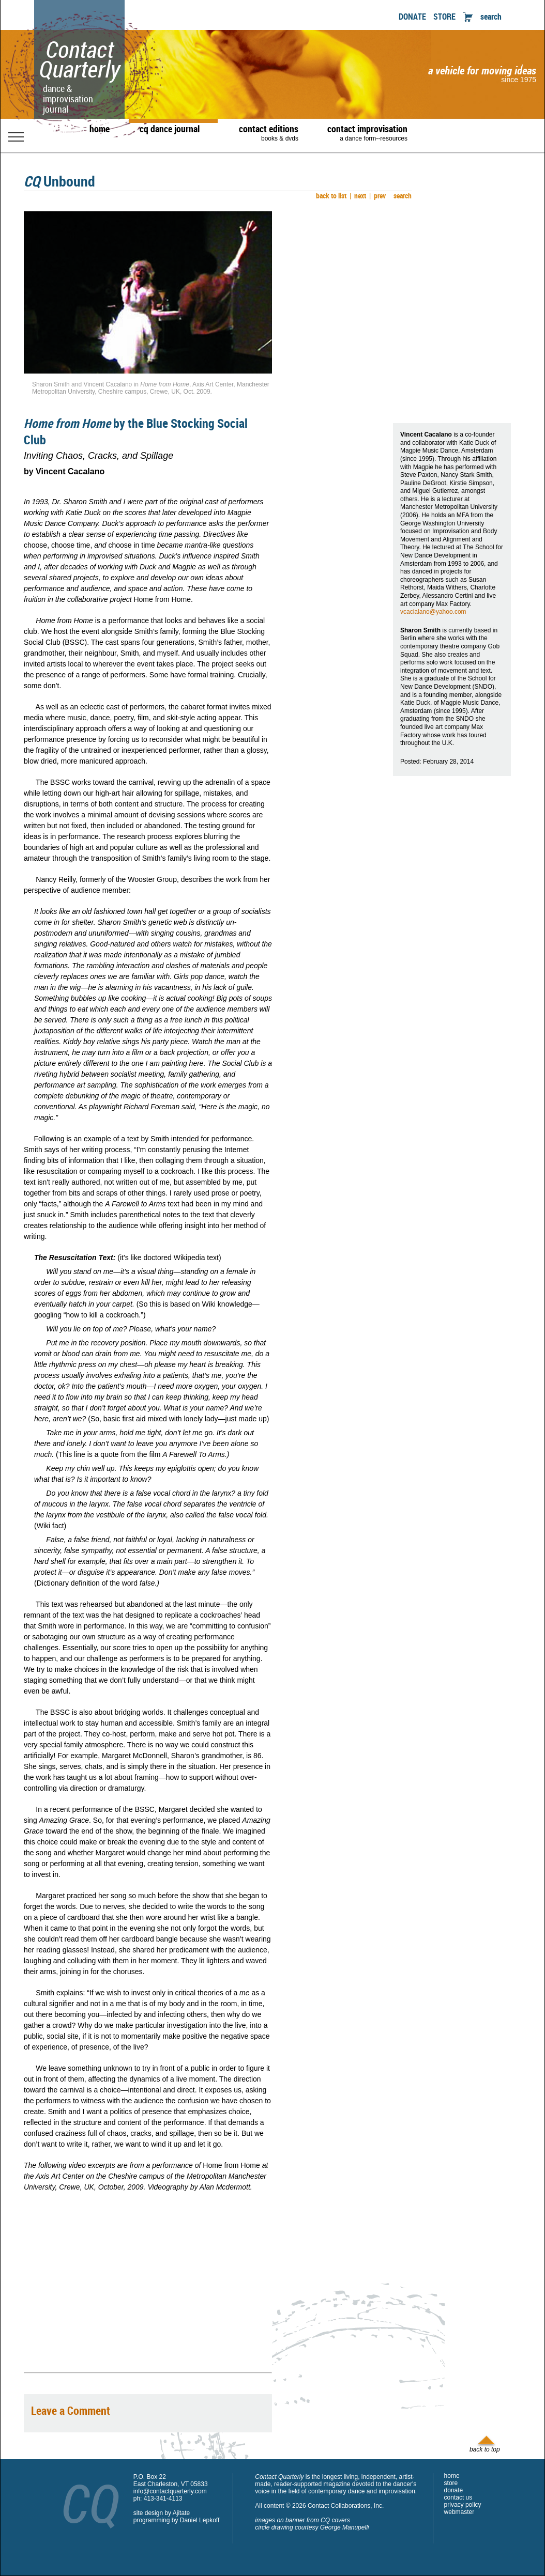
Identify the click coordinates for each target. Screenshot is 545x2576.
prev (377, 195)
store (451, 2483)
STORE (444, 16)
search (491, 16)
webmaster (459, 2512)
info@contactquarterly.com (170, 2491)
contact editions (263, 132)
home (99, 128)
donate (453, 2490)
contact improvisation (367, 132)
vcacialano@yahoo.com (433, 611)
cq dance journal (170, 128)
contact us (458, 2497)
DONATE (412, 16)
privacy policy (462, 2504)
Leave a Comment (70, 2410)
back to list (329, 195)
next (358, 195)
